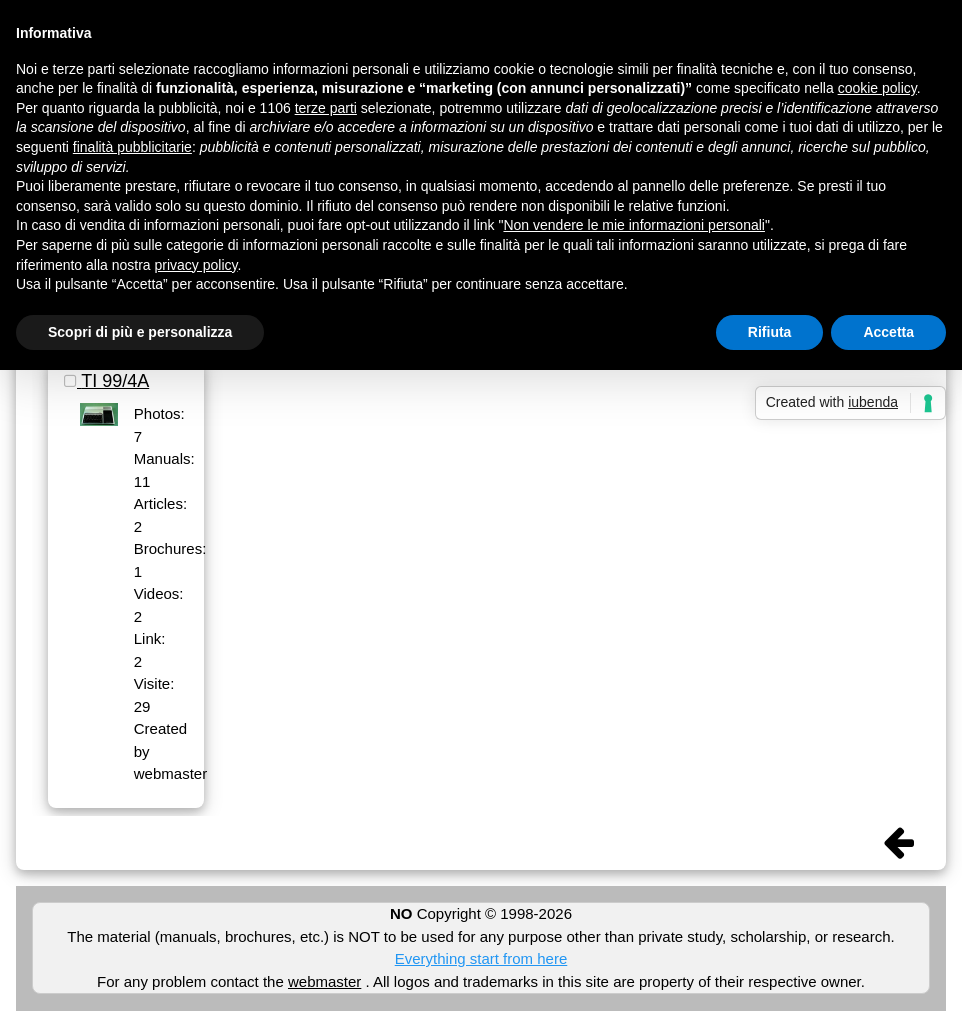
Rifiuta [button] (770, 332)
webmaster (324, 981)
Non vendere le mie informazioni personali (633, 225)
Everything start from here (481, 958)
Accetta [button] (888, 332)
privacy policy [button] (196, 265)
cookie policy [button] (877, 88)
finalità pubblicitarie (132, 147)
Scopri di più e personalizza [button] (140, 332)
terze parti (326, 108)
